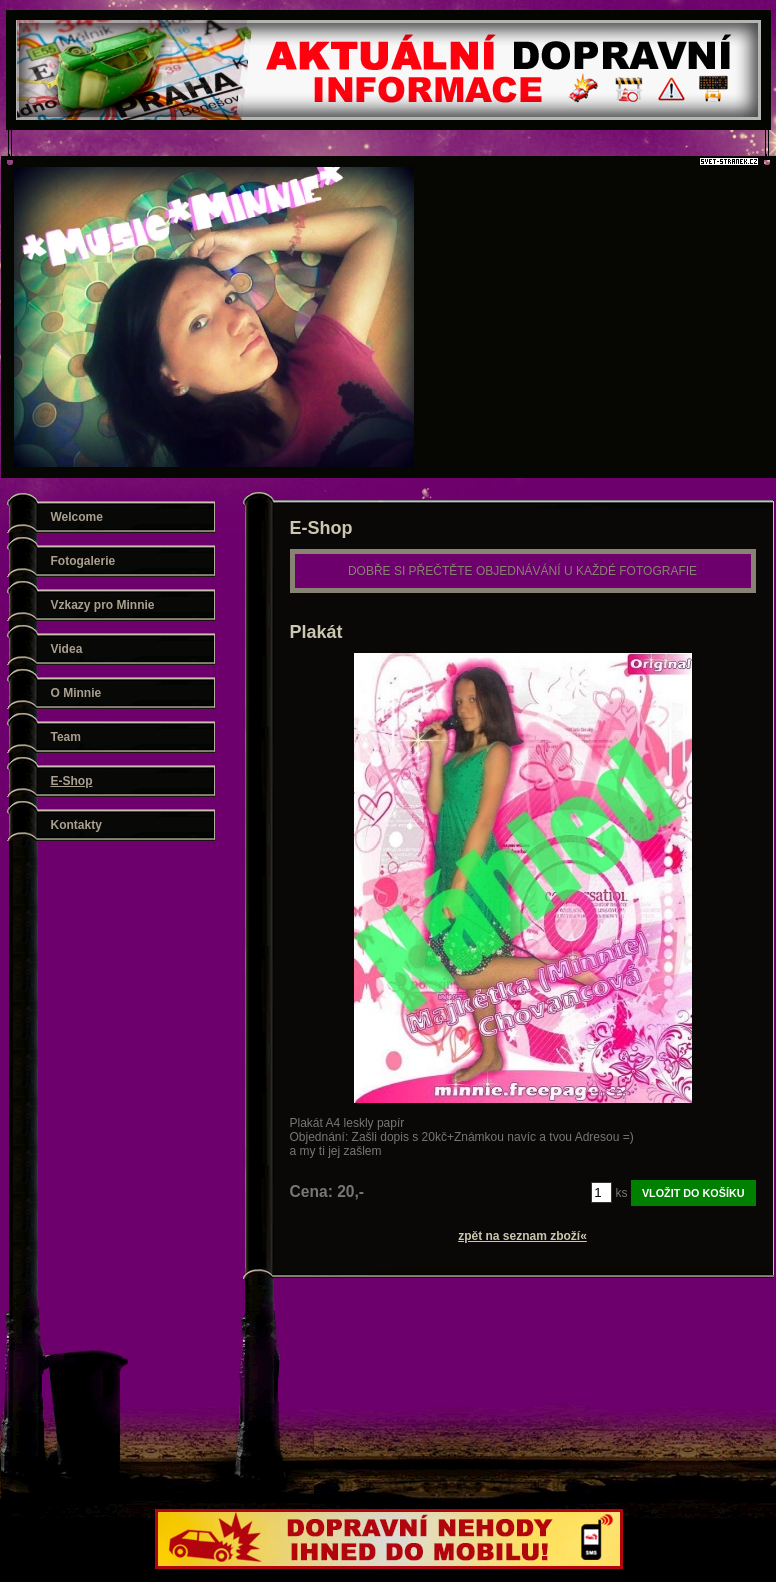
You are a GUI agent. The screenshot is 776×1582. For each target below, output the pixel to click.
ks (622, 1193)
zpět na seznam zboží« (522, 1236)
